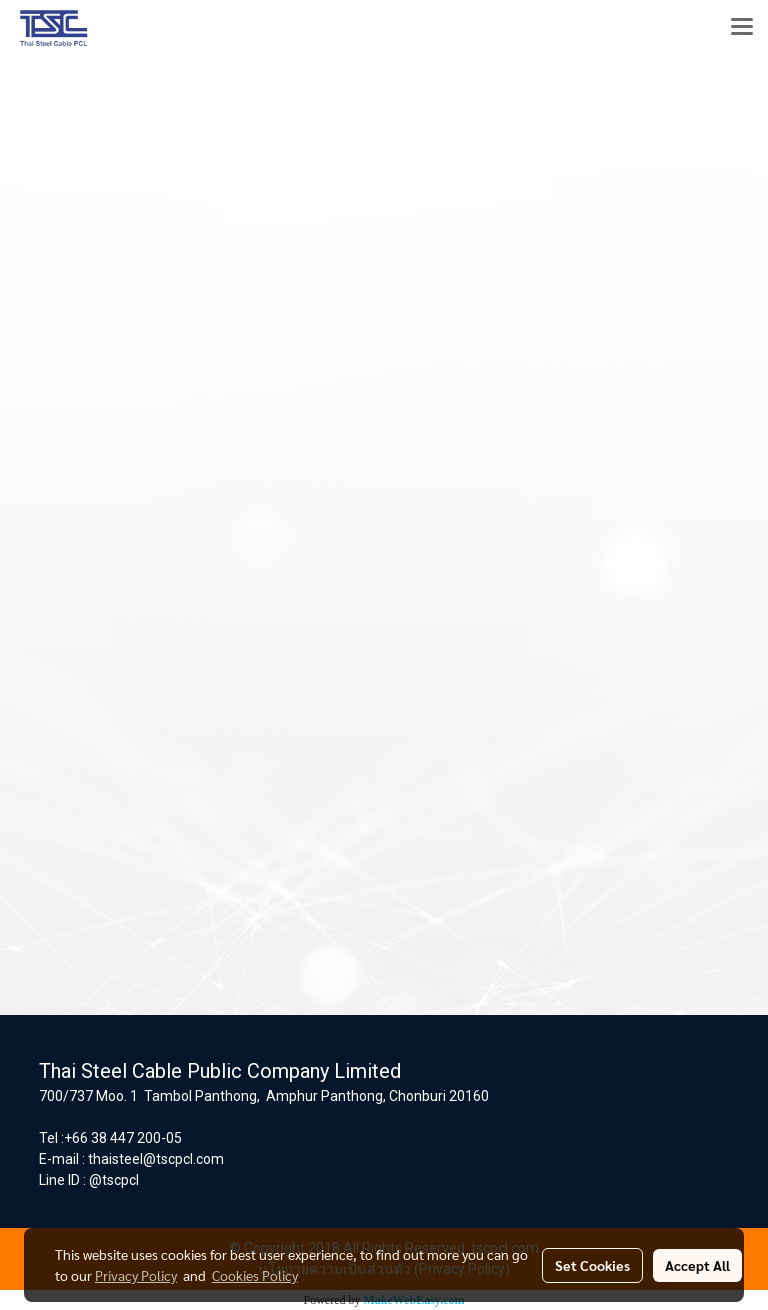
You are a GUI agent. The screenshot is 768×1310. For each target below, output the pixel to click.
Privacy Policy (136, 1275)
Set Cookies (592, 1265)
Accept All (697, 1265)
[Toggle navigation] (742, 28)
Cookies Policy (255, 1275)
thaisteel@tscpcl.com (156, 1159)
